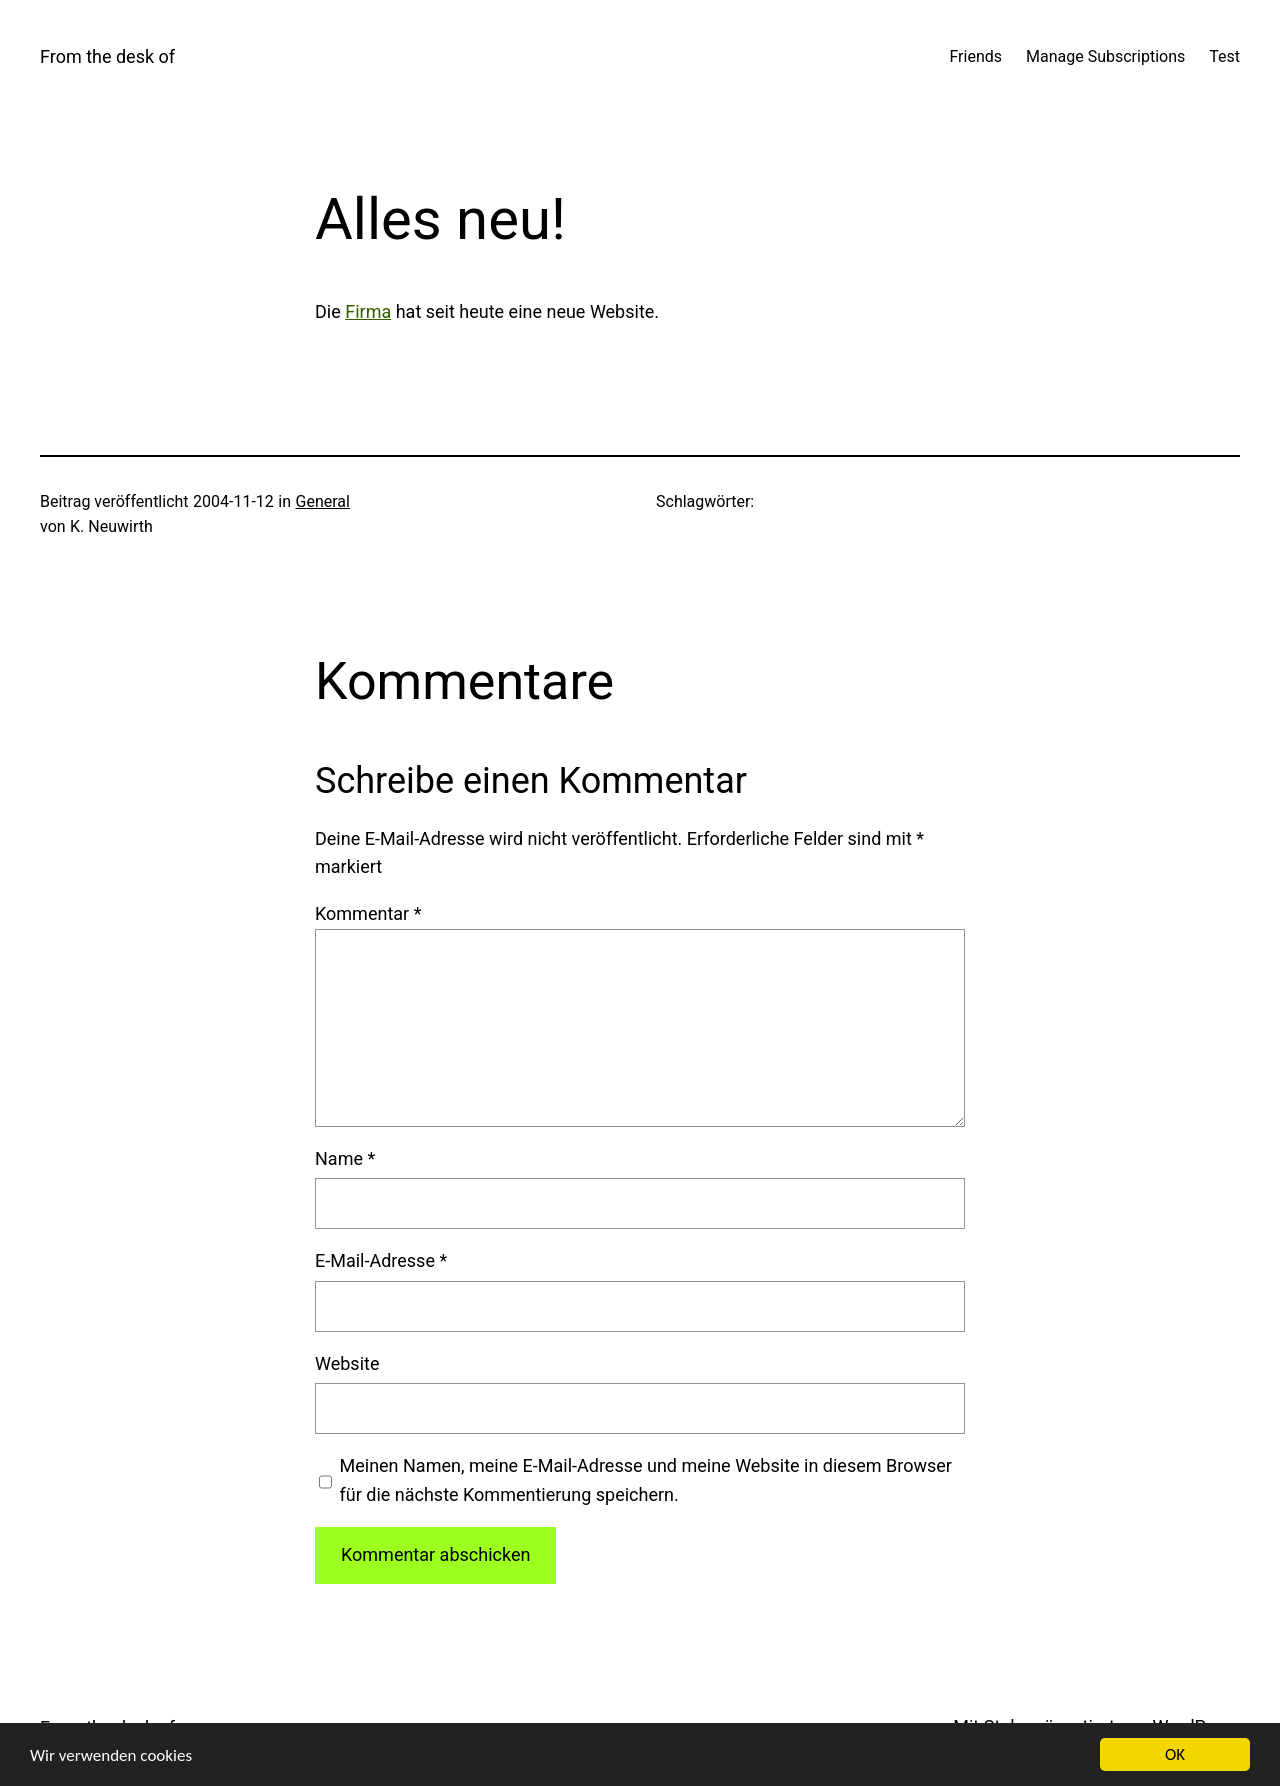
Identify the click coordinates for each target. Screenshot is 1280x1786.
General (323, 501)
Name (345, 1158)
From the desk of (107, 56)
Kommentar (368, 913)
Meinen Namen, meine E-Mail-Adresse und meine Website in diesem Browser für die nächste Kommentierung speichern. (646, 1480)
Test (1224, 56)
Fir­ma (368, 311)
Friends (975, 56)
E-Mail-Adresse (381, 1260)
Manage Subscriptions (1105, 56)
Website (347, 1363)
